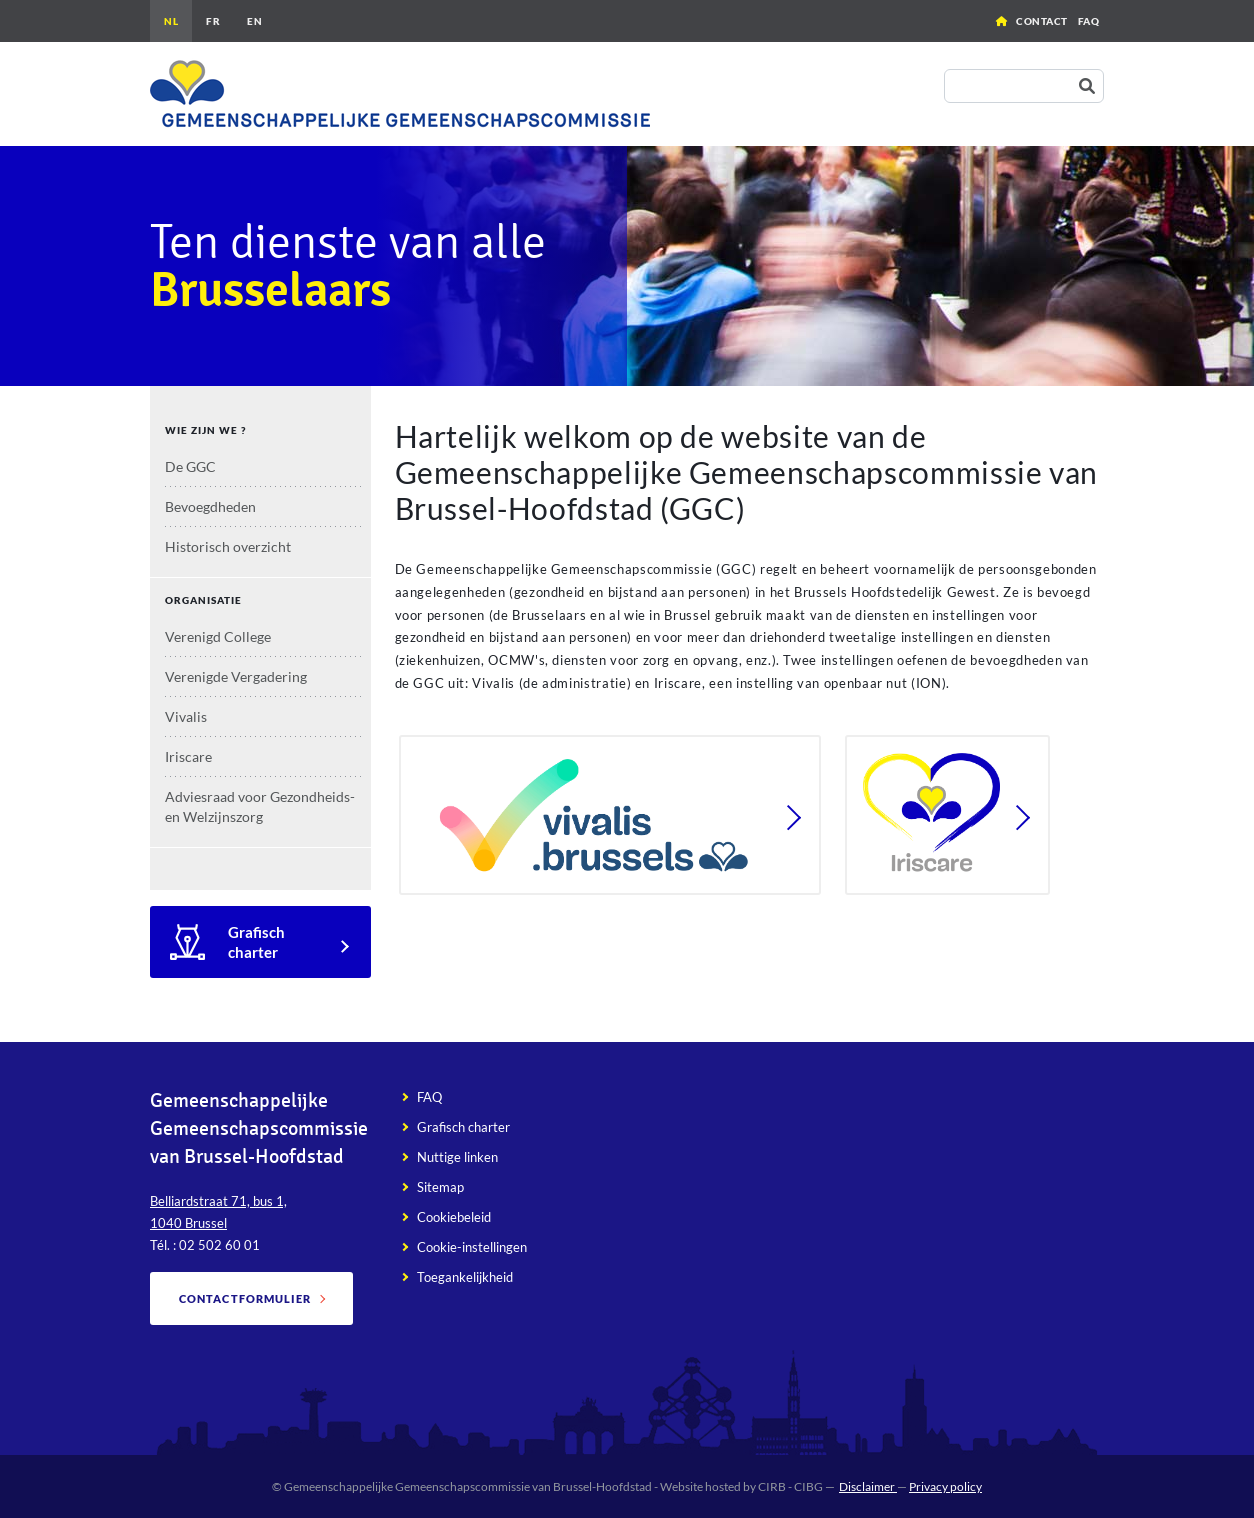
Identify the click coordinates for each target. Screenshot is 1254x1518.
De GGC (190, 466)
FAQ (1089, 21)
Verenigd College (218, 636)
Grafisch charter (256, 942)
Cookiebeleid (454, 1217)
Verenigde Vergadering (236, 676)
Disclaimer (868, 1486)
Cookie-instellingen (472, 1247)
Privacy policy (945, 1486)
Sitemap (440, 1187)
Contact (1042, 21)
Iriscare (188, 756)
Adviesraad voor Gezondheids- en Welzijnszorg (260, 806)
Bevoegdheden (210, 506)
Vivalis (186, 716)
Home (1001, 21)
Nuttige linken (457, 1157)
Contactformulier (245, 1298)
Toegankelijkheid (465, 1277)
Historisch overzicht (228, 546)
